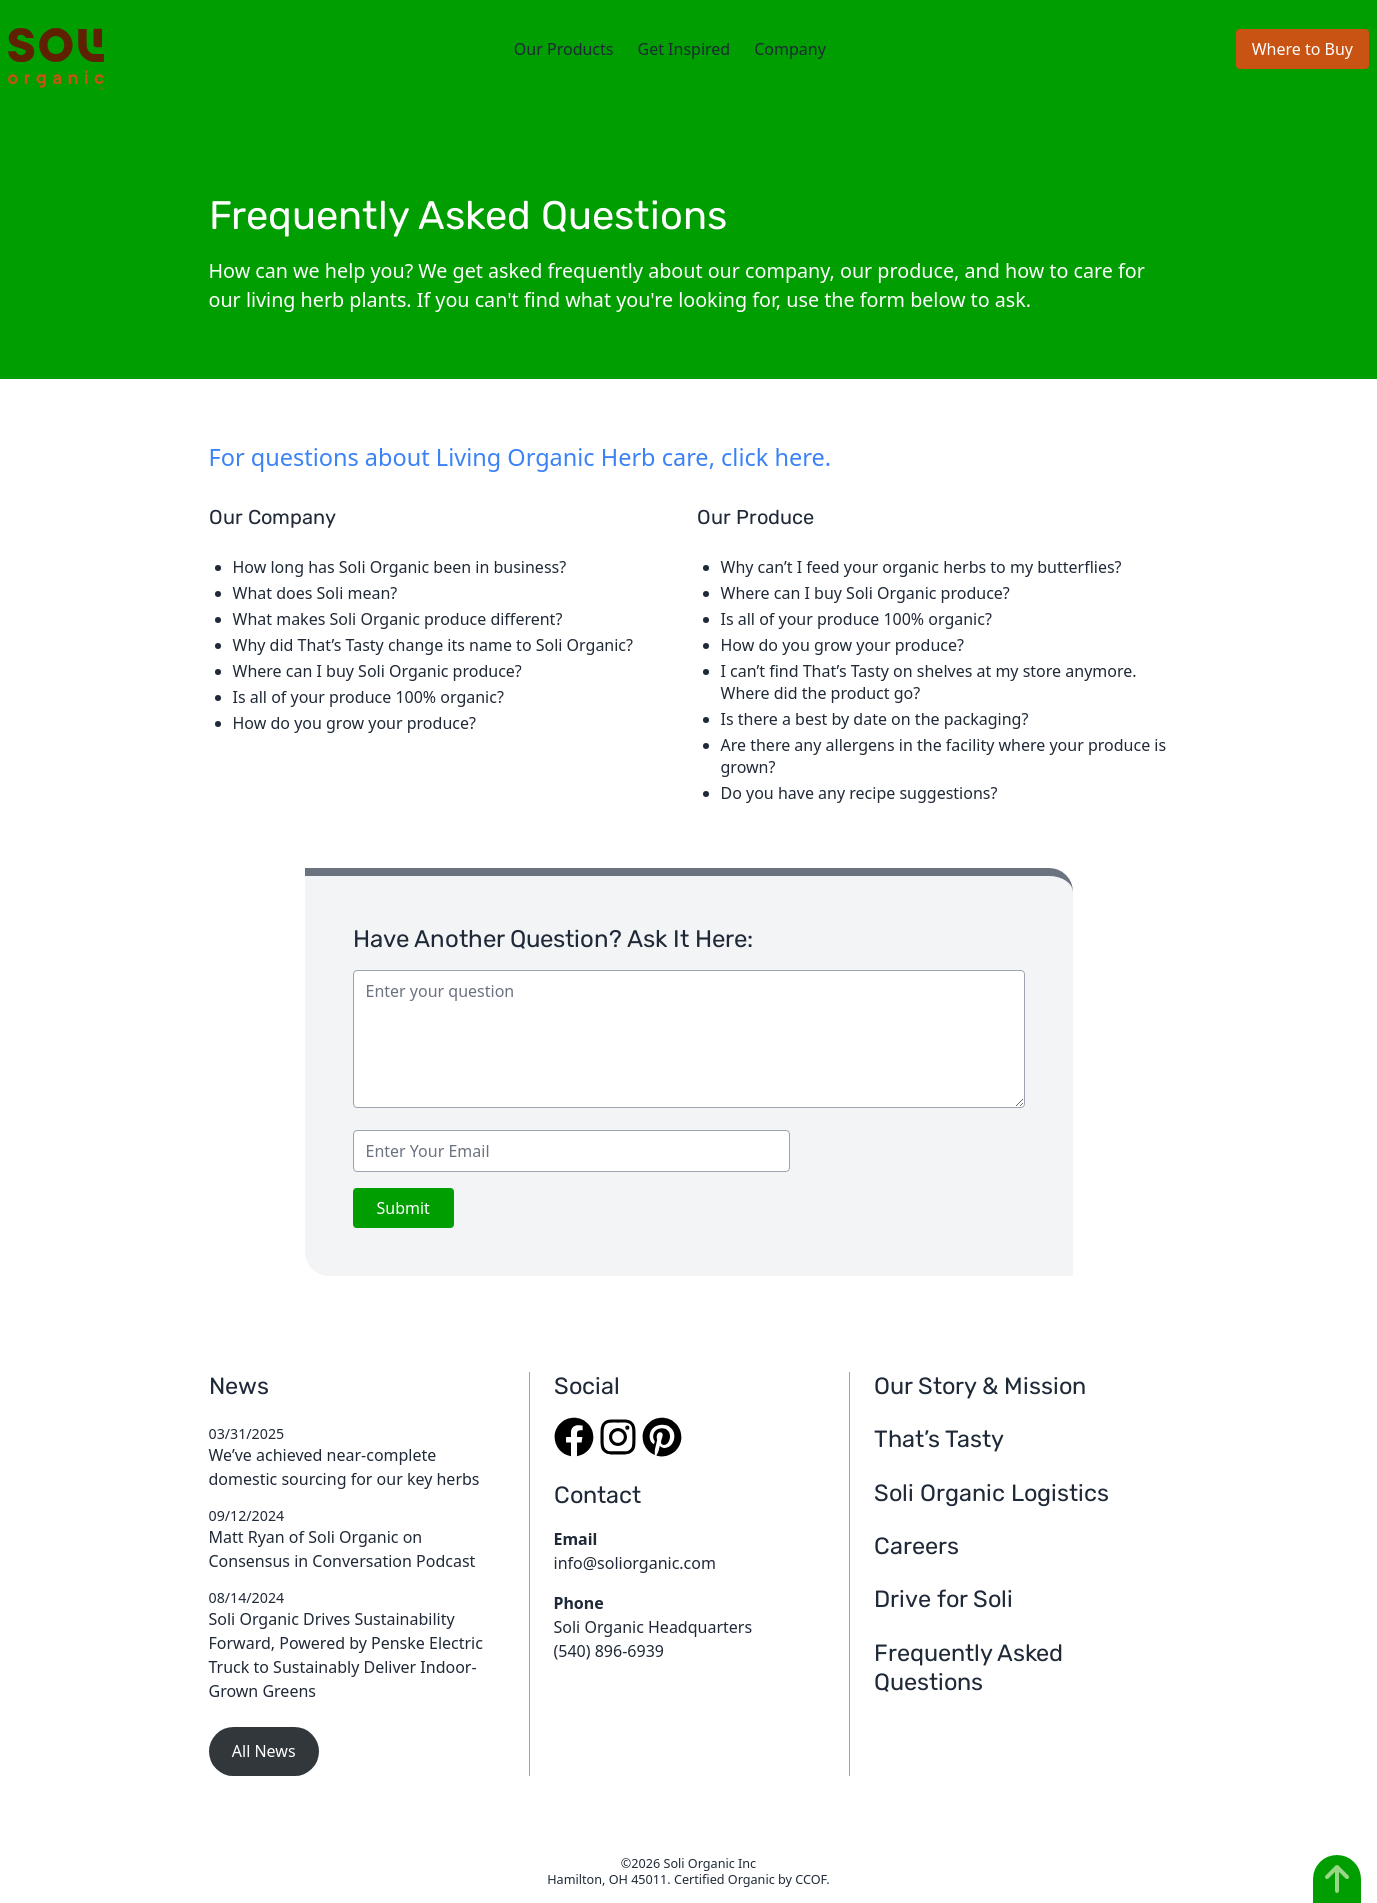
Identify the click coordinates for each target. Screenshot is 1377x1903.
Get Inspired (683, 49)
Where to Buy (1302, 49)
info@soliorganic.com (635, 1563)
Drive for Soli (943, 1599)
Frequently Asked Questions (968, 1667)
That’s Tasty (939, 1439)
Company (790, 49)
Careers (916, 1546)
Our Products (564, 49)
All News (264, 1751)
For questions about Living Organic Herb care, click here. (520, 457)
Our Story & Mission (980, 1386)
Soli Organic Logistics (991, 1493)
